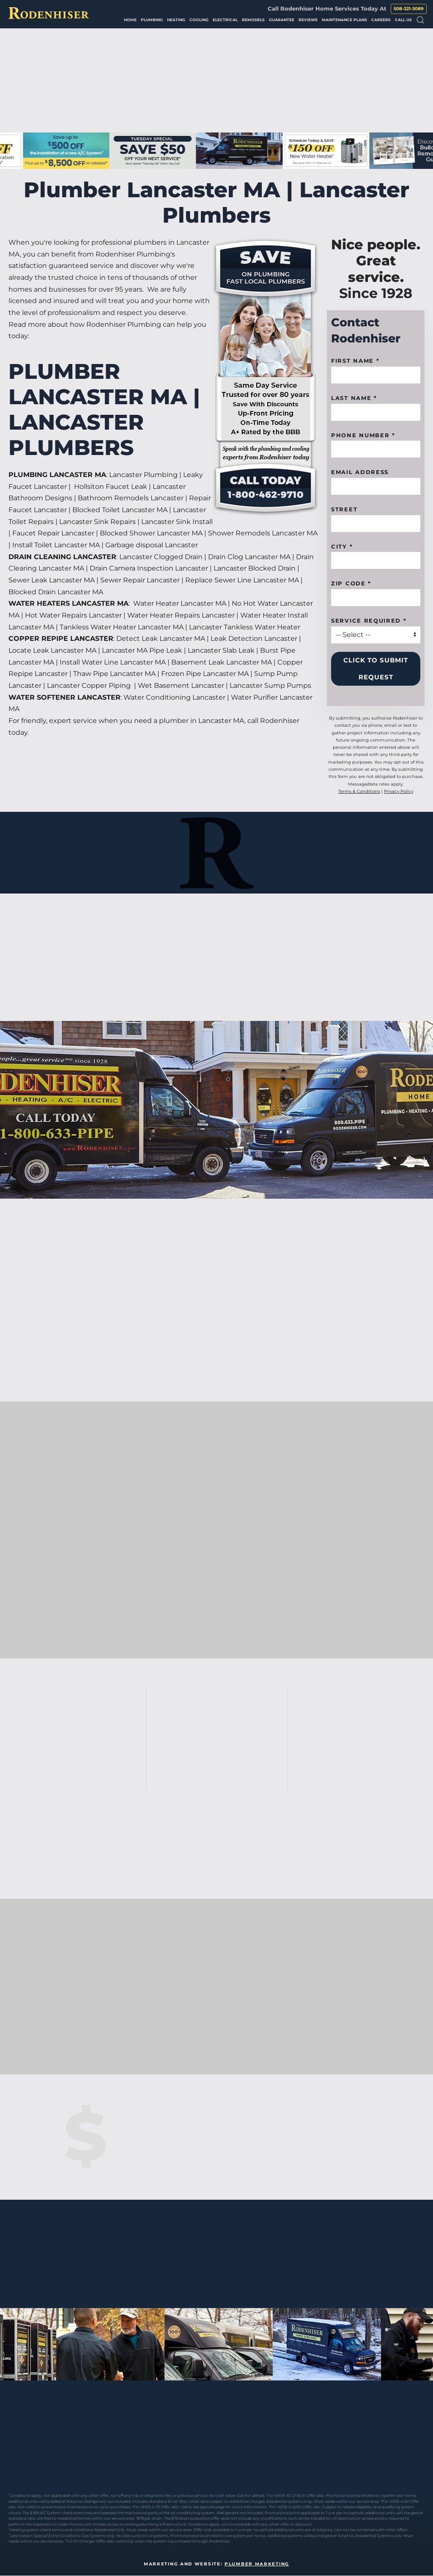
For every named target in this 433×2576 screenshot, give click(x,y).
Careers (381, 19)
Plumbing (152, 19)
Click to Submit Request (375, 668)
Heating (176, 19)
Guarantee (281, 19)
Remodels (253, 19)
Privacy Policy (398, 791)
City (342, 546)
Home (130, 19)
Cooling (198, 19)
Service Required (369, 620)
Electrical (225, 19)
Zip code (351, 583)
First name (355, 360)
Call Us (403, 19)
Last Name (354, 397)
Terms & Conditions (359, 791)
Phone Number (363, 435)
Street (344, 509)
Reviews (308, 19)
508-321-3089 (409, 8)
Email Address (360, 472)
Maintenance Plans (344, 19)
